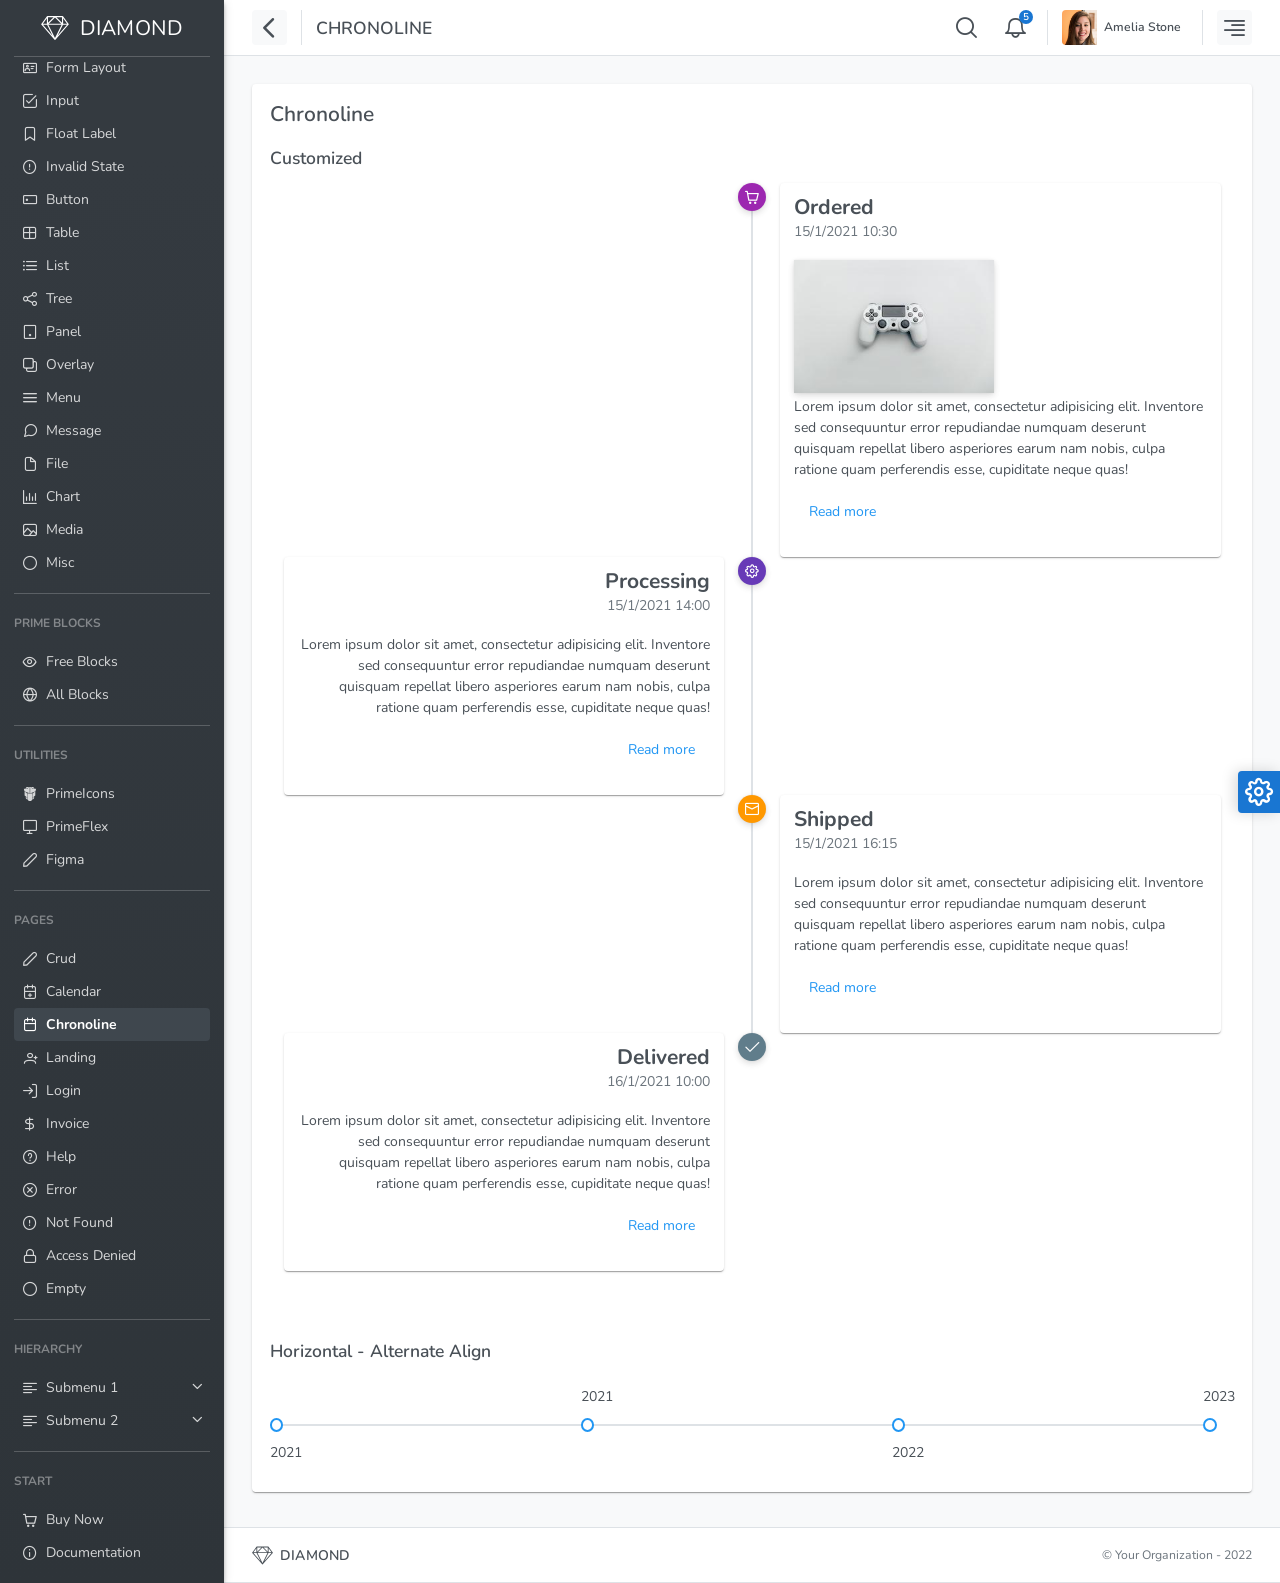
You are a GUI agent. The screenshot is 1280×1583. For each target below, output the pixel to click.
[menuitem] (112, 296)
